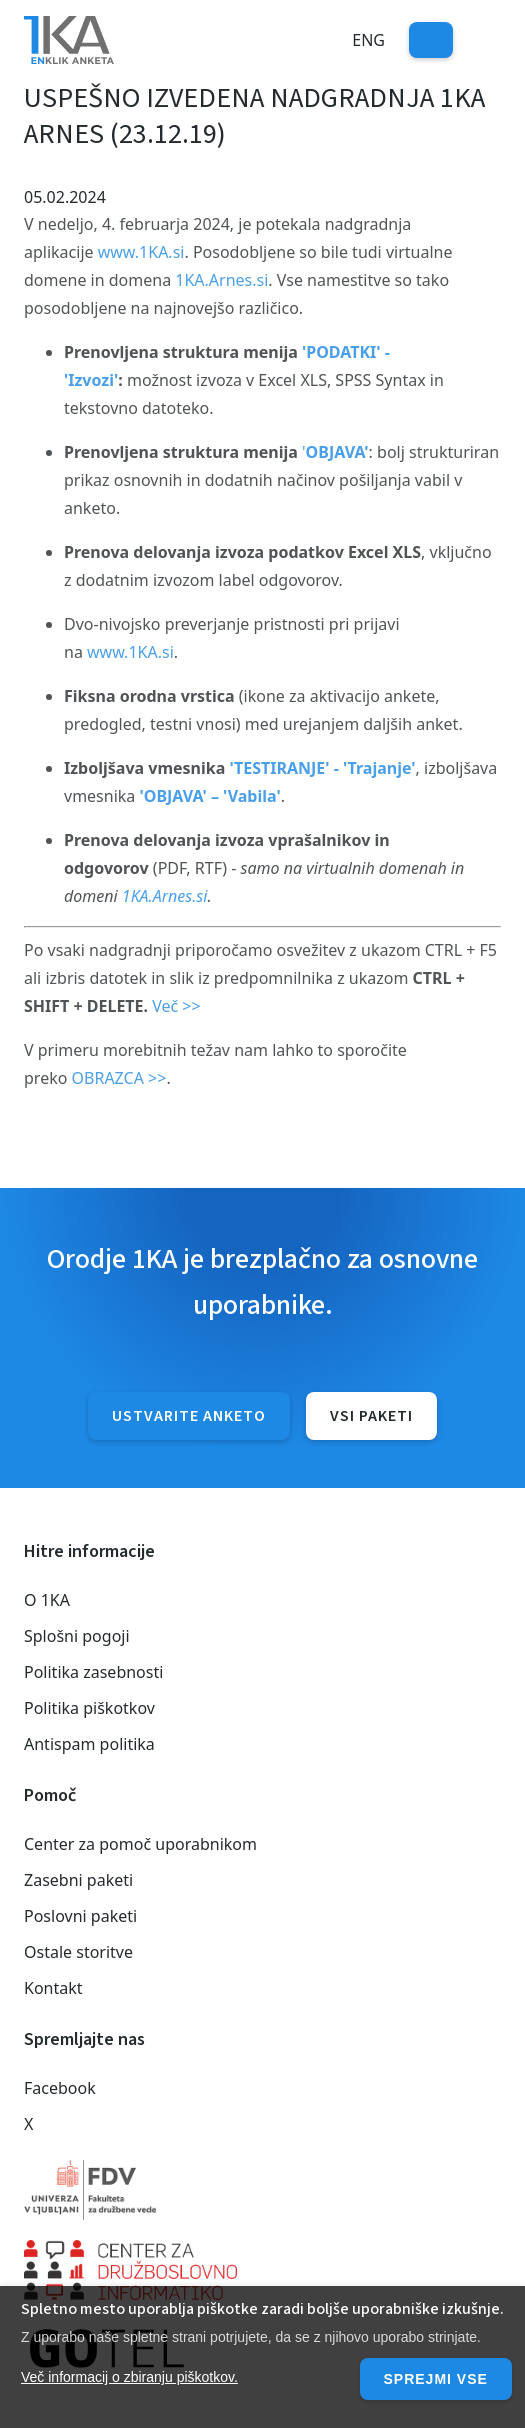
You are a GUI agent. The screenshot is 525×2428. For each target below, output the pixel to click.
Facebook (60, 2088)
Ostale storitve (78, 1952)
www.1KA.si (141, 252)
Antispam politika (89, 1744)
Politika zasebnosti (93, 1672)
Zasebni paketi (78, 1880)
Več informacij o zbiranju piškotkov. (129, 2377)
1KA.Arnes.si (221, 280)
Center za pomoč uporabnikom (140, 1844)
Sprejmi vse (436, 2379)
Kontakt (53, 1988)
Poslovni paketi (80, 1916)
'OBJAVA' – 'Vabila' (209, 796)
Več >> (176, 1006)
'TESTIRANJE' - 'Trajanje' (322, 768)
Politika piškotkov (89, 1708)
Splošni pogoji (77, 1636)
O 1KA (47, 1600)
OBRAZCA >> (119, 1078)
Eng (368, 40)
